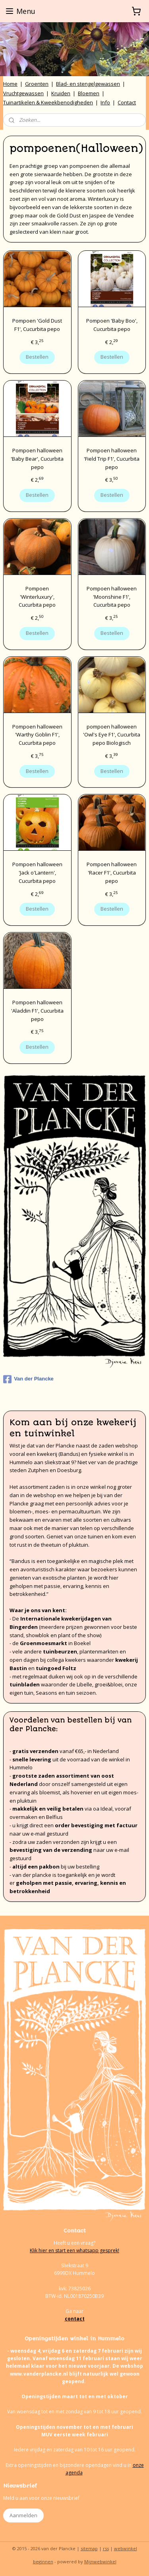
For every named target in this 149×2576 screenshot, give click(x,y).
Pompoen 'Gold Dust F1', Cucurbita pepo (37, 325)
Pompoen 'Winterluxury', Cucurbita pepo (37, 596)
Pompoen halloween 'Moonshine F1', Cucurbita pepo (112, 596)
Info (105, 102)
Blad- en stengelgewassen (88, 83)
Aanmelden (23, 2515)
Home (10, 83)
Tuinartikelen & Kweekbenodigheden (48, 102)
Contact (127, 102)
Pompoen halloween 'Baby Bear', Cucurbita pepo (37, 458)
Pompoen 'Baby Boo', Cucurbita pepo (111, 325)
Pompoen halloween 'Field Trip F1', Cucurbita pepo (111, 458)
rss (106, 2548)
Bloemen (88, 93)
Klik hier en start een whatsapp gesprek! (74, 2250)
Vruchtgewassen (23, 93)
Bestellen (37, 356)
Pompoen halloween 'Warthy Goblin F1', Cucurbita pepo (37, 734)
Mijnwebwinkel (100, 2561)
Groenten (36, 83)
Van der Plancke (28, 1379)
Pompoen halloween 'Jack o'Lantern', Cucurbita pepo (37, 872)
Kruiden (60, 93)
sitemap (89, 2548)
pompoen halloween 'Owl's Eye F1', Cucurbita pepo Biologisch (111, 734)
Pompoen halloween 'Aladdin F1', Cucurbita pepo (37, 1011)
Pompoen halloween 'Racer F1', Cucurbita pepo (112, 872)
